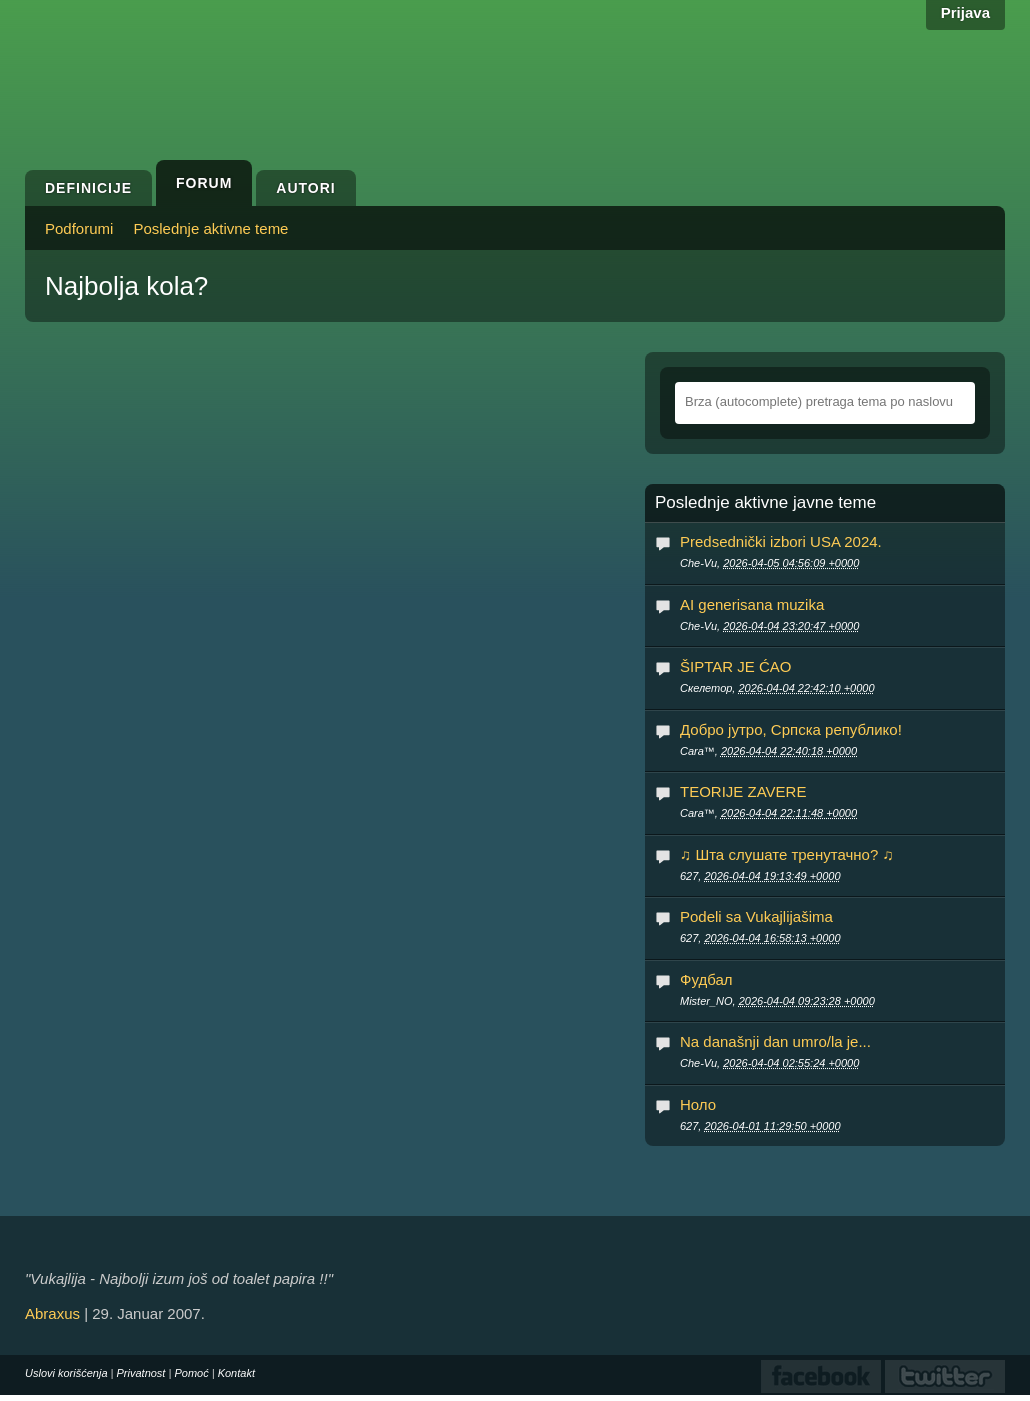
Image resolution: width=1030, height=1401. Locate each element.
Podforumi (79, 228)
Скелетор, (777, 688)
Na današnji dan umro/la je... (775, 1041)
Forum (204, 183)
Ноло (698, 1104)
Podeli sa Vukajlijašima (756, 916)
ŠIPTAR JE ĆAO (735, 666)
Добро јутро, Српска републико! (791, 729)
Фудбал (706, 979)
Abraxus (52, 1313)
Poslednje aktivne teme (210, 228)
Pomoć (191, 1373)
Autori (305, 188)
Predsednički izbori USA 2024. (781, 541)
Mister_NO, (777, 1001)
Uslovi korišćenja (66, 1373)
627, (760, 876)
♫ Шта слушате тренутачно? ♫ (787, 854)
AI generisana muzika (752, 604)
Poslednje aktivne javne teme (765, 503)
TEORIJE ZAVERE (743, 791)
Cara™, (768, 751)
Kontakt (236, 1373)
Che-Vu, (769, 563)
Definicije (88, 188)
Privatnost (141, 1373)
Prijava (965, 12)
